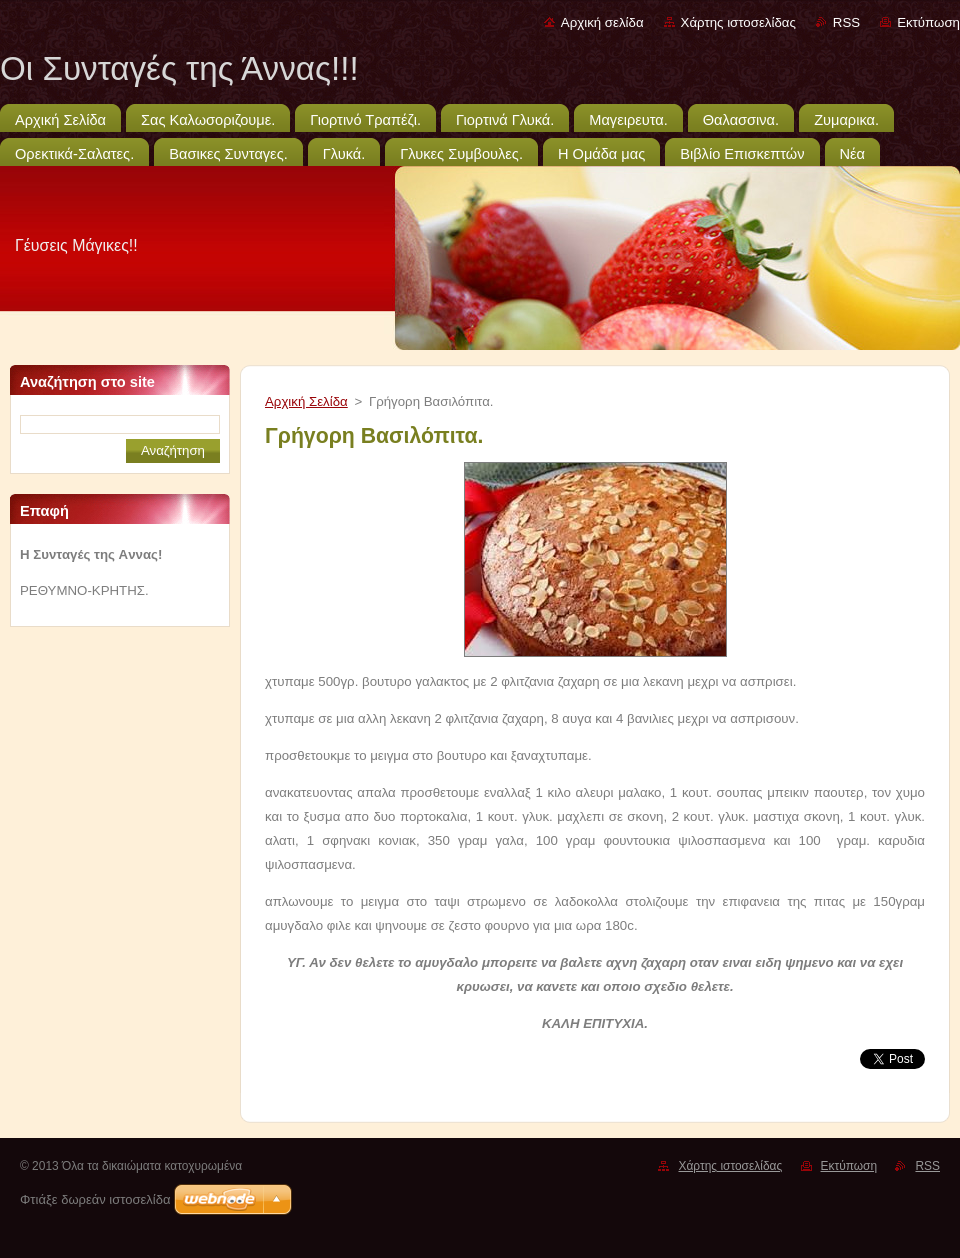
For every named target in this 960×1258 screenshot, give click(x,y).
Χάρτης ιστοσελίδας (738, 22)
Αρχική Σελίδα (306, 401)
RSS (846, 22)
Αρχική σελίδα (602, 22)
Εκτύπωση (928, 22)
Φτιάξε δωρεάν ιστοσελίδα (95, 1199)
